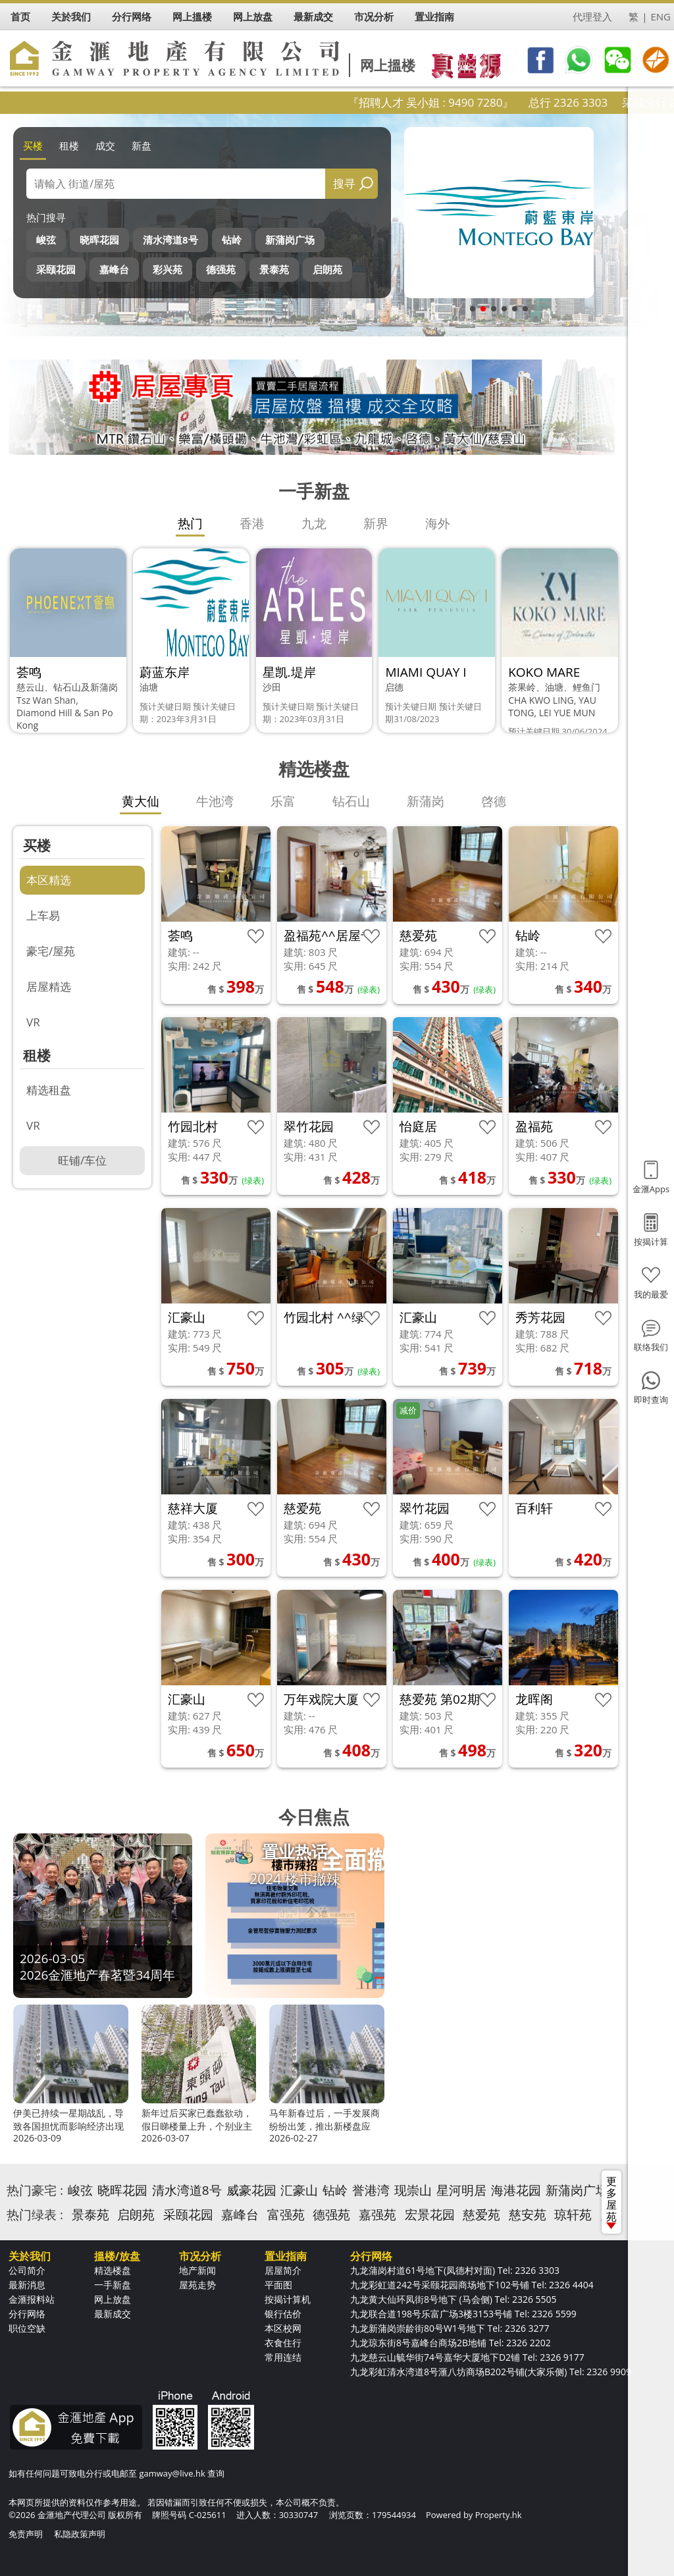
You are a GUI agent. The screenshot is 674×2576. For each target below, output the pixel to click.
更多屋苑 (611, 2201)
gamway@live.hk (172, 2473)
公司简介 (27, 2270)
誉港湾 (371, 2190)
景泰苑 (274, 269)
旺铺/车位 (82, 1160)
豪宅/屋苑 (50, 951)
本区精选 (48, 879)
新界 (375, 523)
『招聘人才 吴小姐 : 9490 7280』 (469, 102)
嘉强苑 (377, 2214)
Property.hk (498, 2515)
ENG (660, 16)
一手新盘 (112, 2284)
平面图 (278, 2284)
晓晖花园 (99, 239)
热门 (190, 523)
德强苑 (221, 269)
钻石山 (351, 801)
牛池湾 (215, 801)
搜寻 (344, 183)
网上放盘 (112, 2299)
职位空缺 (27, 2328)
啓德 (493, 801)
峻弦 (46, 239)
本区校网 (283, 2328)
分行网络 (27, 2313)
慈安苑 (527, 2214)
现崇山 (413, 2190)
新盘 (141, 145)
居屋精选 (48, 986)
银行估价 (283, 2313)
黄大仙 (140, 801)
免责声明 (26, 2534)
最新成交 (112, 2313)
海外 (437, 523)
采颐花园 (56, 269)
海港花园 (516, 2190)
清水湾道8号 (170, 239)
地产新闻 (197, 2270)
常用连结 (283, 2357)
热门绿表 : (35, 2214)
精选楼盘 (112, 2270)
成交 (105, 145)
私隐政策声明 (79, 2534)
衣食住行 (283, 2342)
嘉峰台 (114, 269)
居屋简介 (283, 2270)
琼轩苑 (573, 2214)
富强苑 (286, 2214)
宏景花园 (430, 2214)
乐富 (283, 801)
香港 (252, 523)
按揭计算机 (288, 2299)
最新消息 (27, 2284)
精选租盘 (48, 1089)
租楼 (69, 145)
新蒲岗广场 (290, 239)
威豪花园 (251, 2190)
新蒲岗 (425, 801)
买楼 (33, 145)
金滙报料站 (32, 2299)
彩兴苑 (167, 269)
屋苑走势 (197, 2284)
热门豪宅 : (35, 2190)
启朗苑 (327, 269)
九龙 (313, 523)
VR (33, 1022)
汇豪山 (299, 2190)
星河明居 (461, 2190)
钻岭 (232, 239)
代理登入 (592, 16)
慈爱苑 (481, 2214)
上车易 (43, 915)
